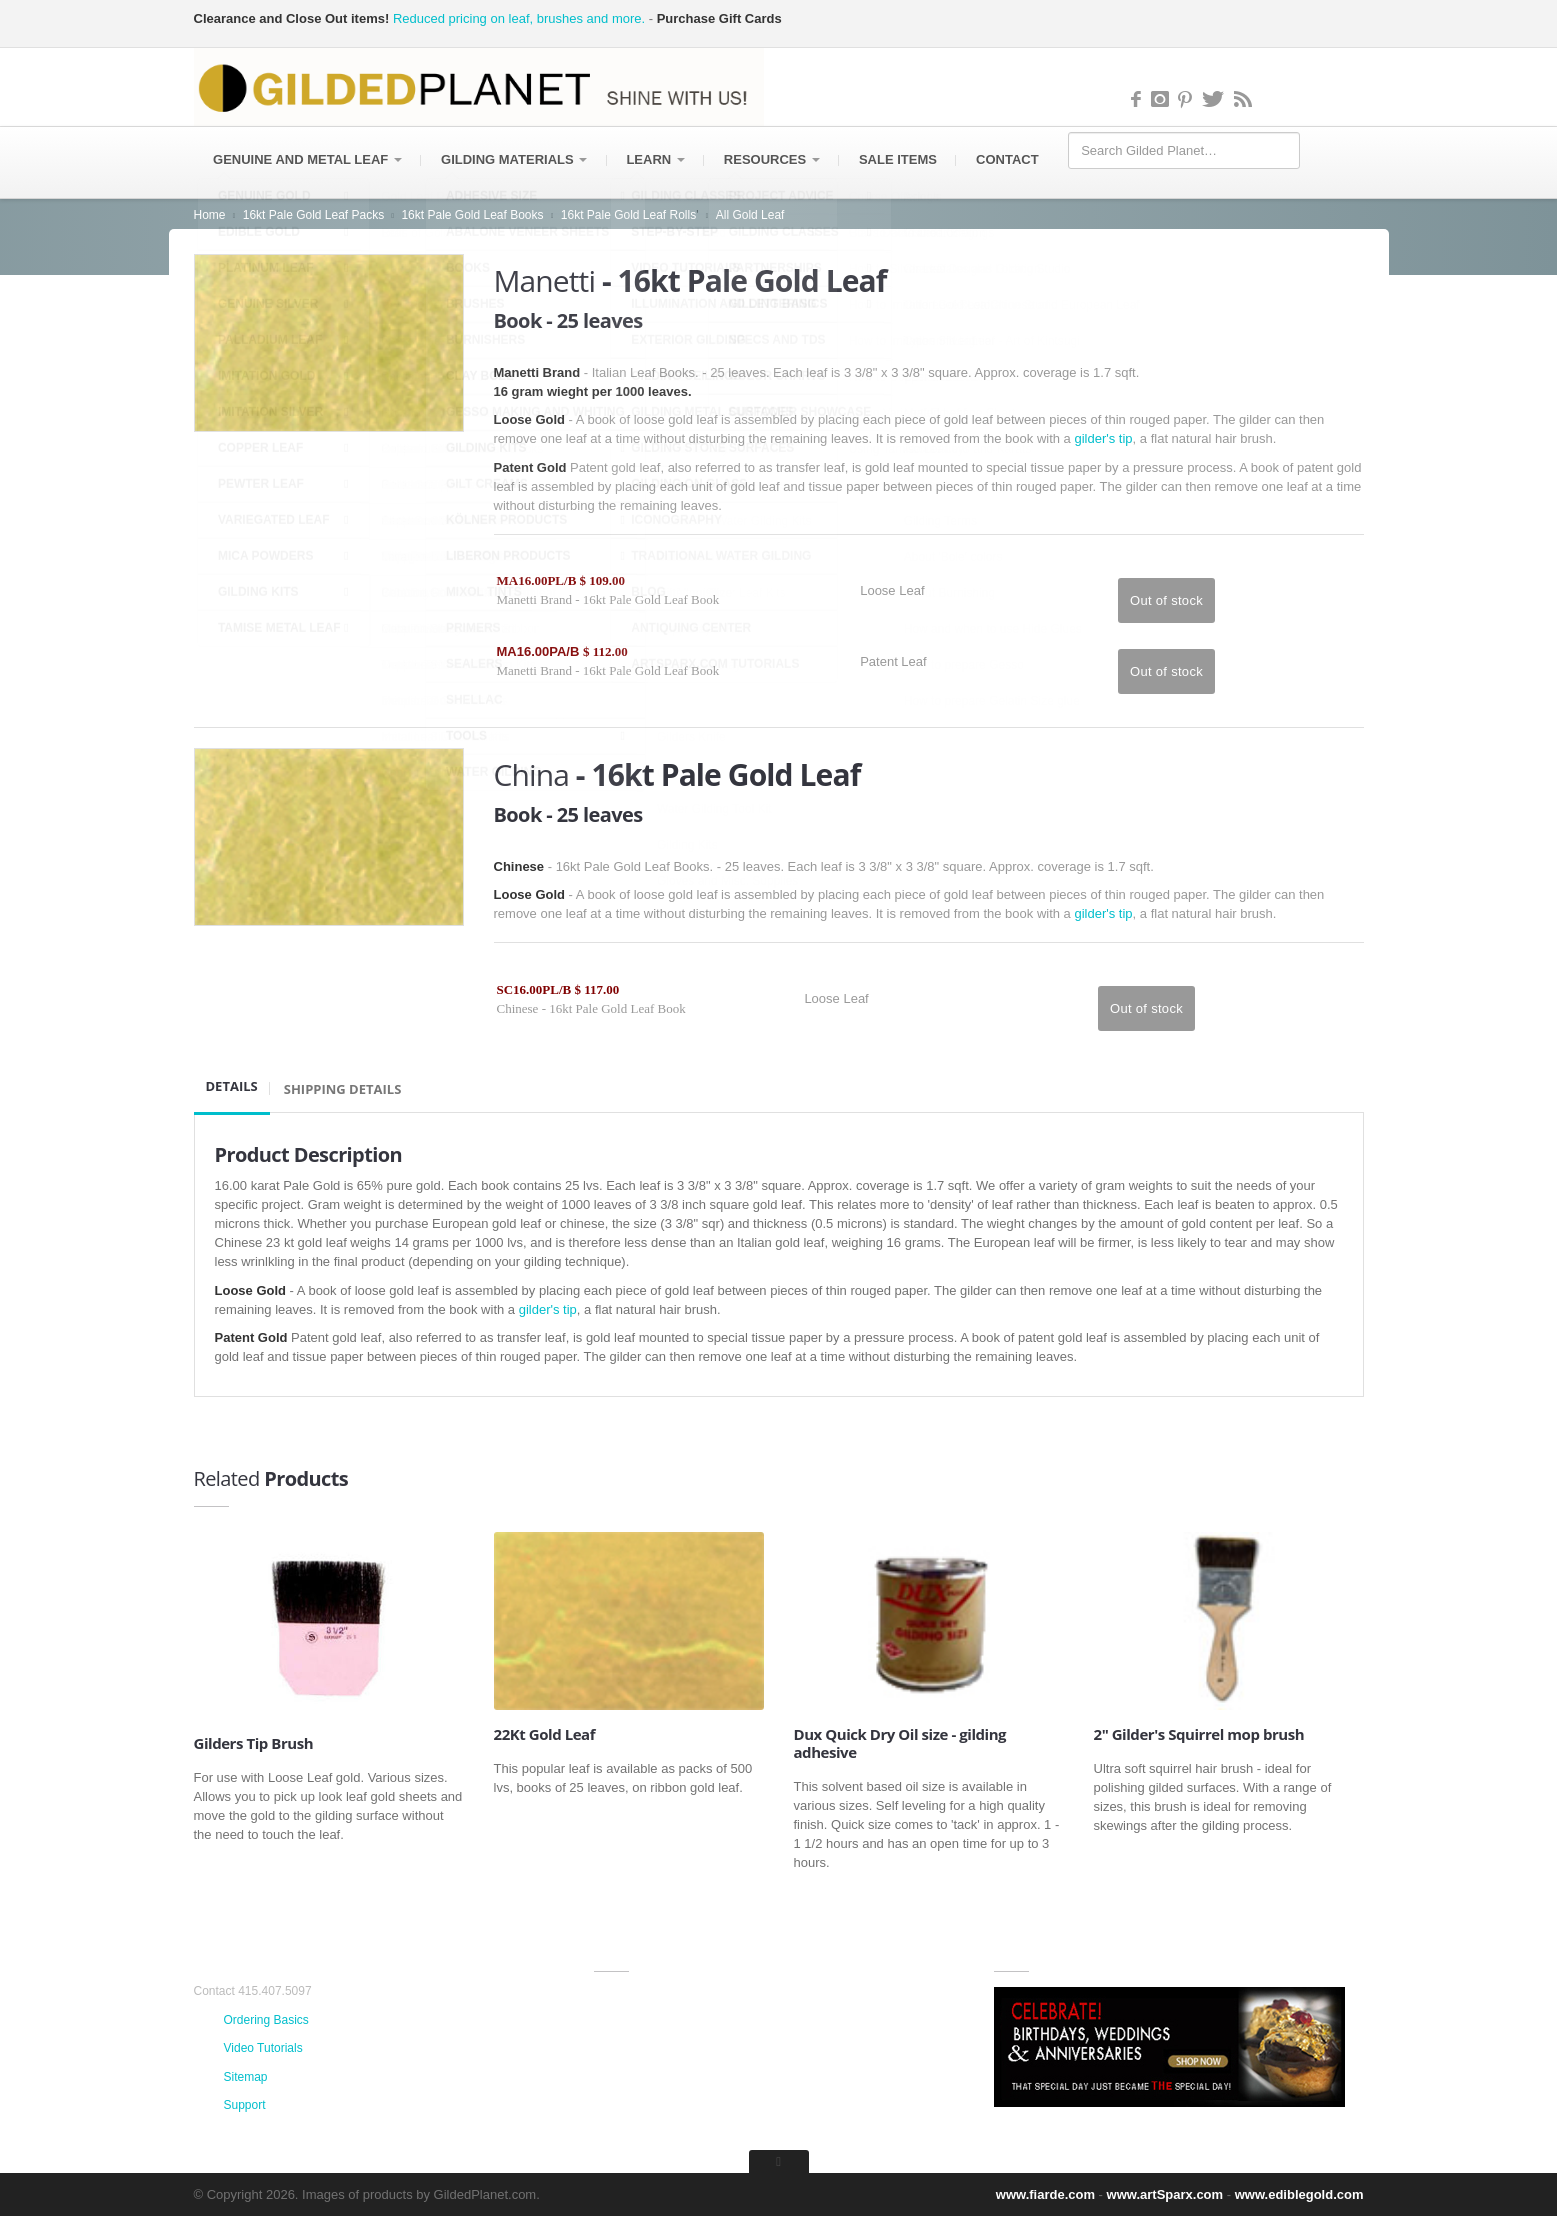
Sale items (902, 160)
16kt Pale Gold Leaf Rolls (628, 215)
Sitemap (246, 2077)
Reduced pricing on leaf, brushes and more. (519, 18)
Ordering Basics (266, 2020)
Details (232, 1086)
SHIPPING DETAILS (343, 1089)
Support (245, 2105)
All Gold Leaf (750, 215)
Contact (1012, 160)
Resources (775, 160)
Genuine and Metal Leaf (308, 160)
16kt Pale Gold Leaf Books (472, 215)
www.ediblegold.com (1299, 2194)
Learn (658, 160)
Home (210, 215)
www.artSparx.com (1165, 2194)
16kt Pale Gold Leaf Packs (313, 215)
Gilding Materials (515, 160)
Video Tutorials (263, 2048)
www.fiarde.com (1045, 2194)
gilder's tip (1103, 438)
